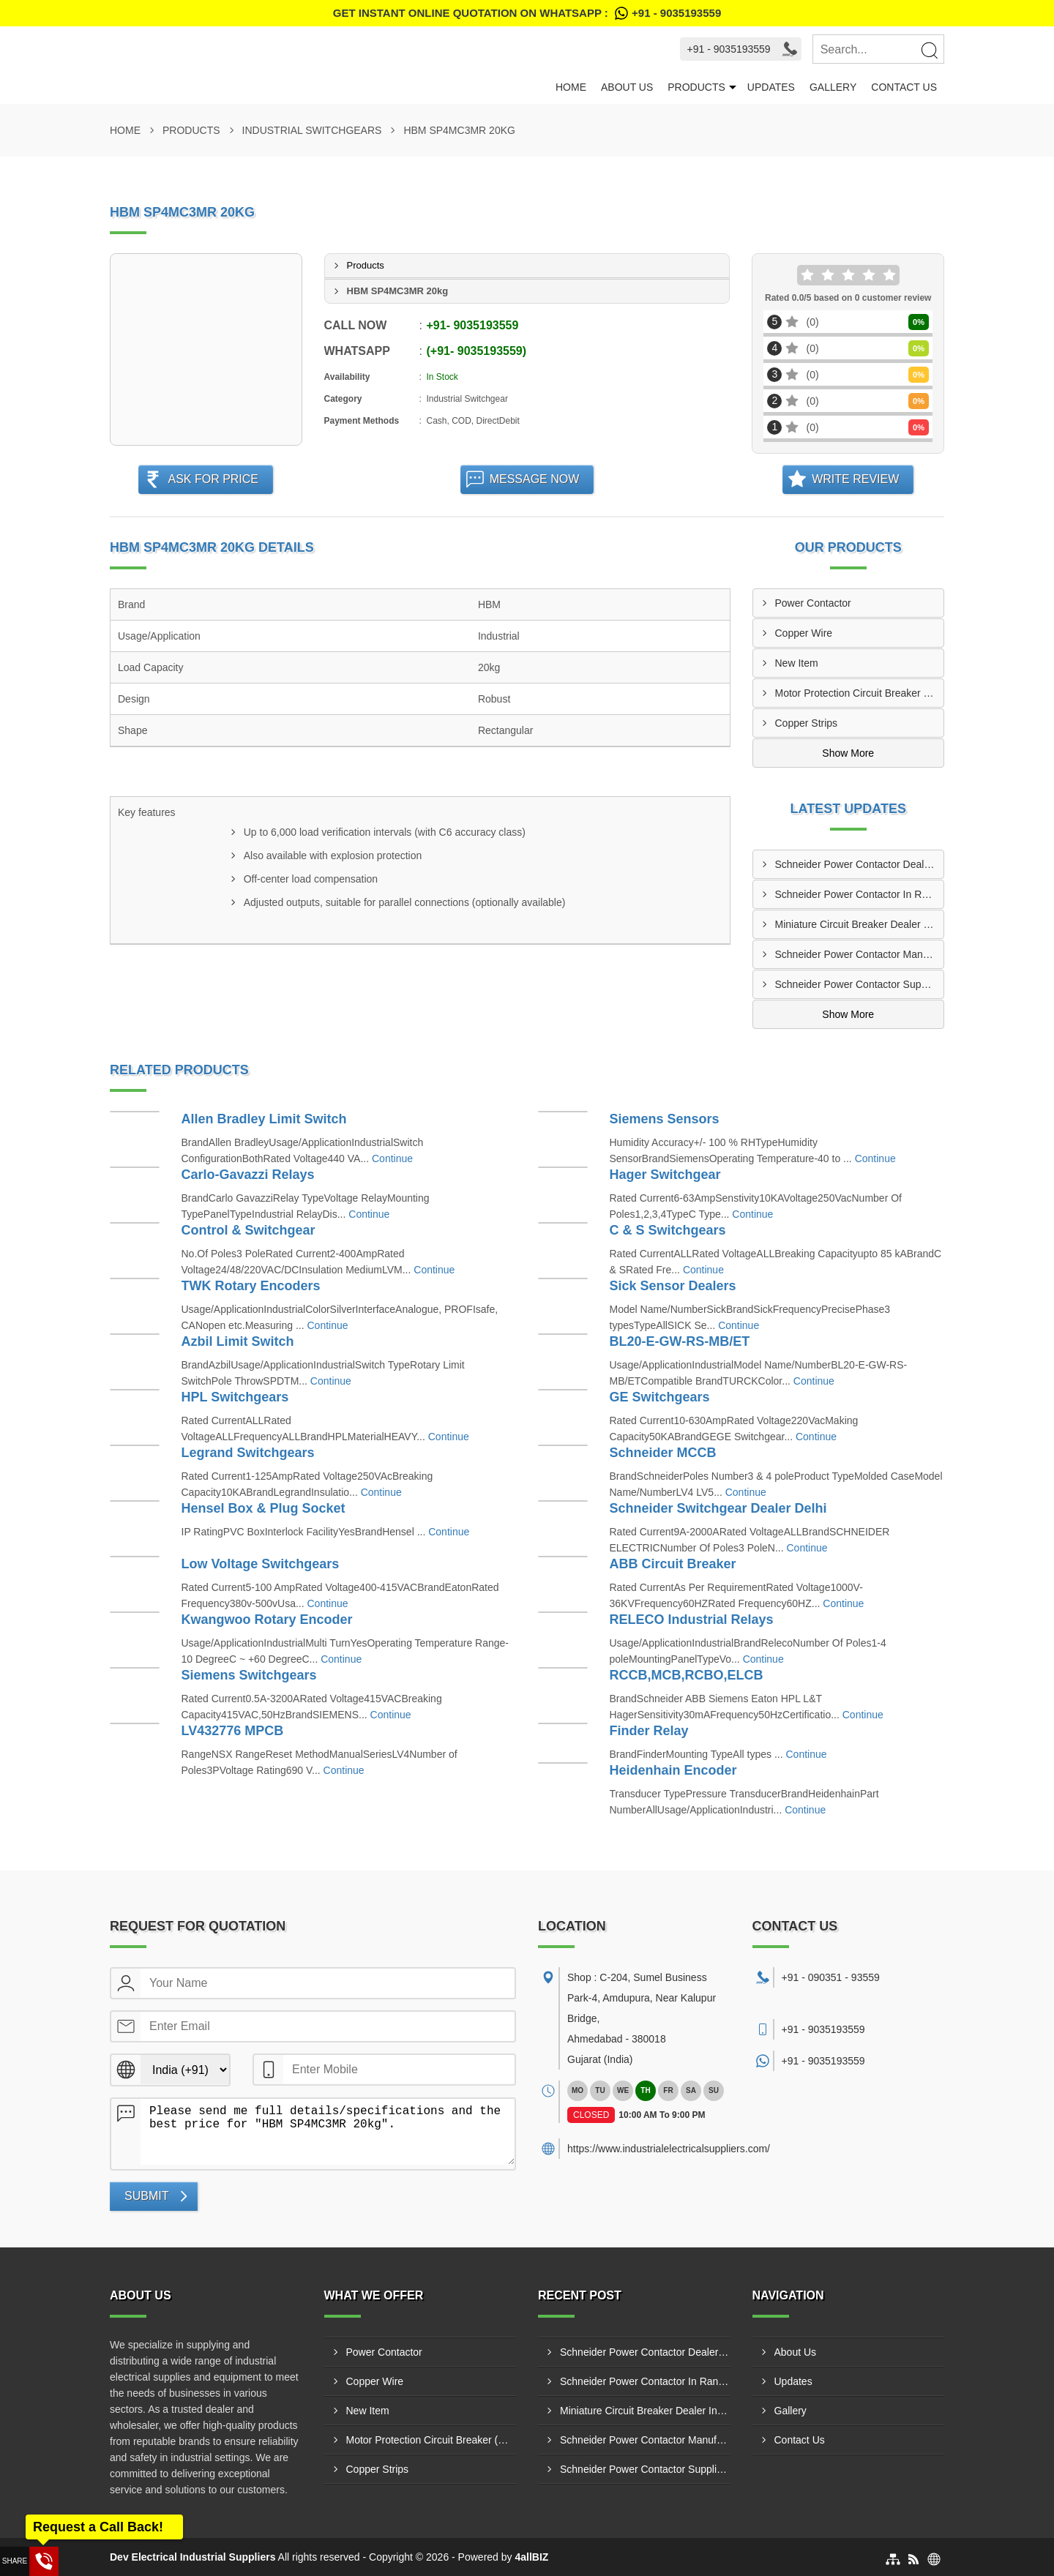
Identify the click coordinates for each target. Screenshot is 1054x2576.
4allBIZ (531, 2557)
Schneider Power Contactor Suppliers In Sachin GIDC (859, 984)
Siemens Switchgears (249, 1675)
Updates (771, 87)
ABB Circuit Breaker (673, 1564)
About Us (627, 87)
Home (571, 87)
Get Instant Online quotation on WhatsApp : (527, 13)
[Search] (928, 49)
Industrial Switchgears (312, 130)
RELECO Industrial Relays (692, 1619)
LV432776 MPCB (233, 1730)
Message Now (535, 479)
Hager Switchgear (665, 1174)
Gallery (833, 87)
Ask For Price (213, 479)
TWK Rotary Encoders (251, 1285)
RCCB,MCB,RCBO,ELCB (686, 1675)
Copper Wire (804, 633)
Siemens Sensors (665, 1119)
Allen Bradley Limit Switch (264, 1119)
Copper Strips (806, 723)
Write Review (855, 479)
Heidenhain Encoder (673, 1770)
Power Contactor (813, 603)
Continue (392, 1158)
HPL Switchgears (235, 1397)
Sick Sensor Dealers (673, 1285)
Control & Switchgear (248, 1230)
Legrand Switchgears (248, 1452)
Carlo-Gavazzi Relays (248, 1174)
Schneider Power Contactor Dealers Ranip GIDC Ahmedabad (859, 864)
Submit (146, 2196)
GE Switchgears (660, 1397)
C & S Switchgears (668, 1230)
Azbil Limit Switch (238, 1341)
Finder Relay (649, 1730)
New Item (796, 663)
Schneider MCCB (663, 1452)
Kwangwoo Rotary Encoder (267, 1619)
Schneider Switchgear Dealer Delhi (718, 1508)
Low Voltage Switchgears (261, 1564)
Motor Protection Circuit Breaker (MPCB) (859, 693)
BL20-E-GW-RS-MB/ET (680, 1341)
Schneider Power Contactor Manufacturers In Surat (859, 954)
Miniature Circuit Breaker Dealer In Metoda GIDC (859, 924)
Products (696, 87)
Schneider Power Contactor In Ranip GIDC (859, 894)
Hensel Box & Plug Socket (263, 1508)
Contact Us (904, 87)
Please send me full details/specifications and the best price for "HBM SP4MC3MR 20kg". (328, 2132)
